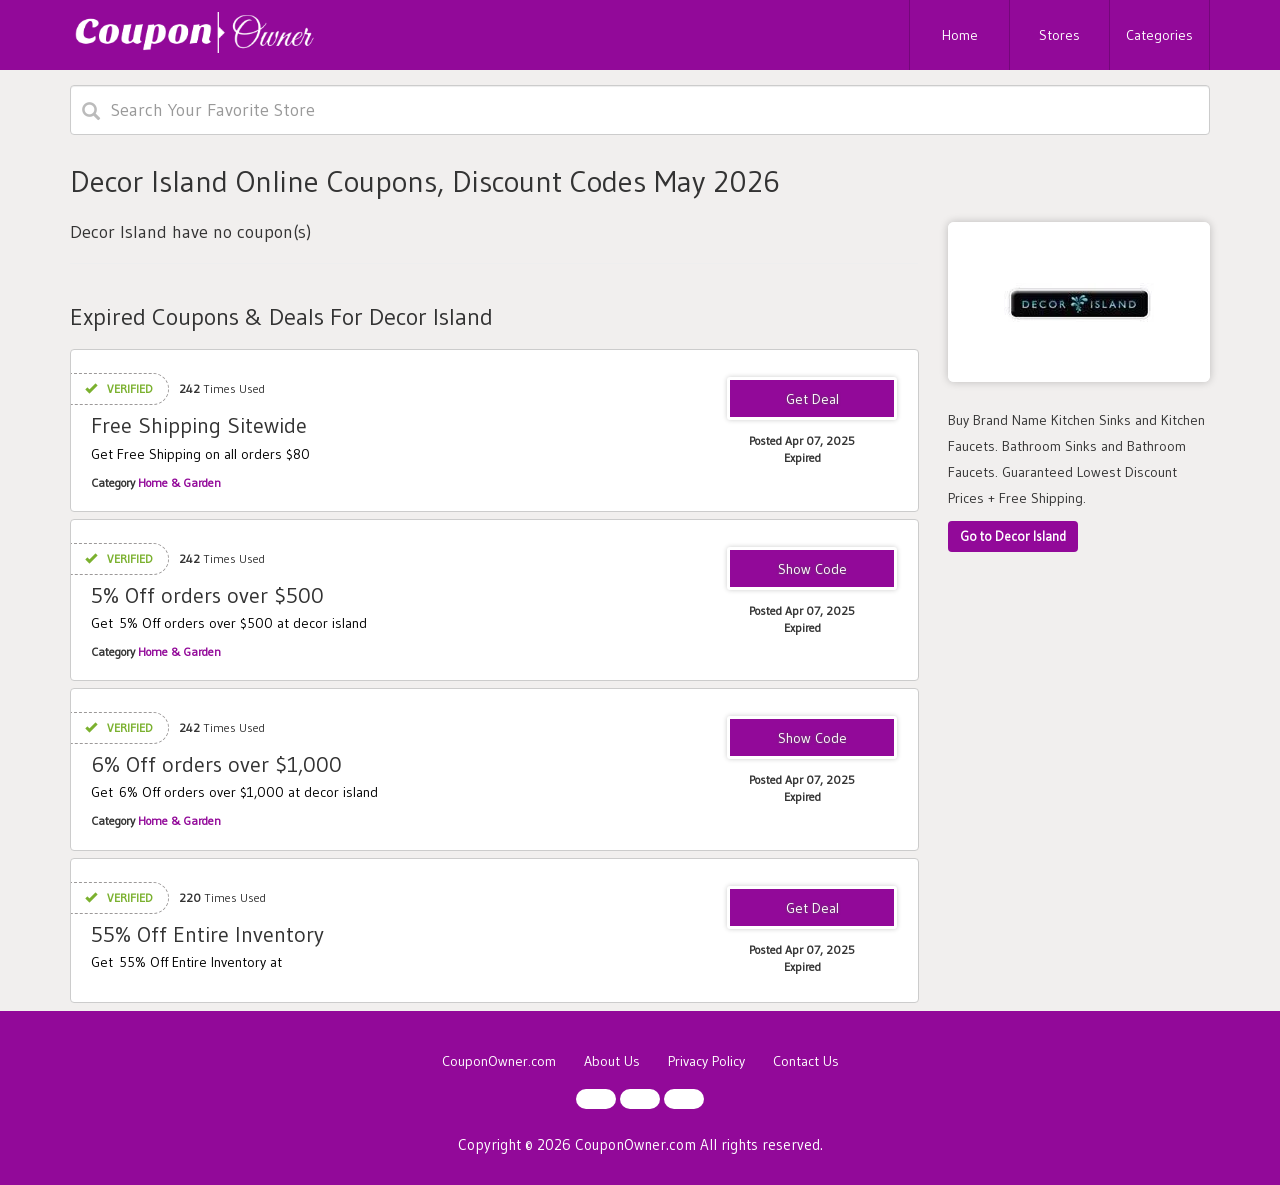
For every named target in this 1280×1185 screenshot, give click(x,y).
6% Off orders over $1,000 (216, 764)
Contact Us (806, 1061)
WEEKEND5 (812, 570)
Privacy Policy (706, 1061)
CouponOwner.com (499, 1061)
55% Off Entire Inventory (207, 934)
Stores (1059, 35)
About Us (612, 1061)
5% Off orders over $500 (207, 595)
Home (960, 35)
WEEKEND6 (812, 739)
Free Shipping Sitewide (199, 425)
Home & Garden (179, 482)
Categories (1159, 35)
